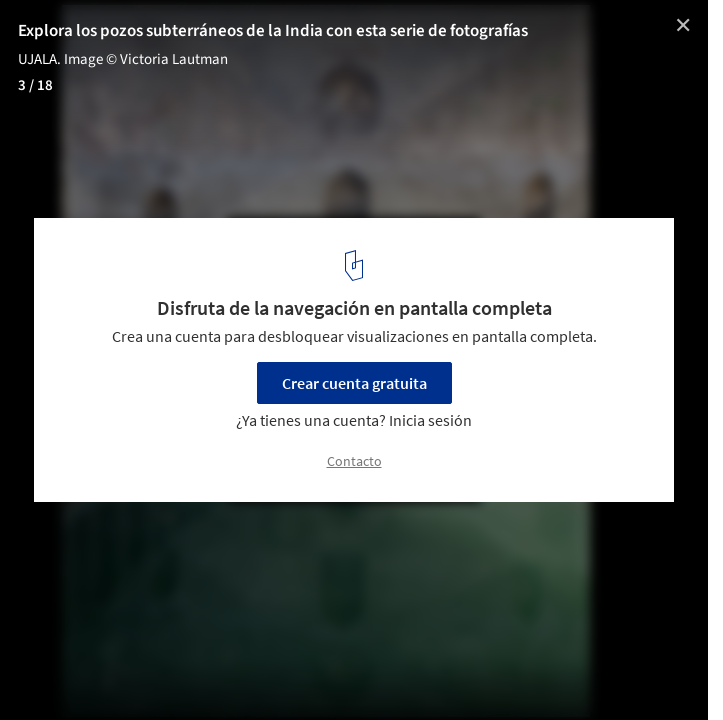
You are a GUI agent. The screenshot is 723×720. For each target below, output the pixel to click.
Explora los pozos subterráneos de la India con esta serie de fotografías (273, 31)
